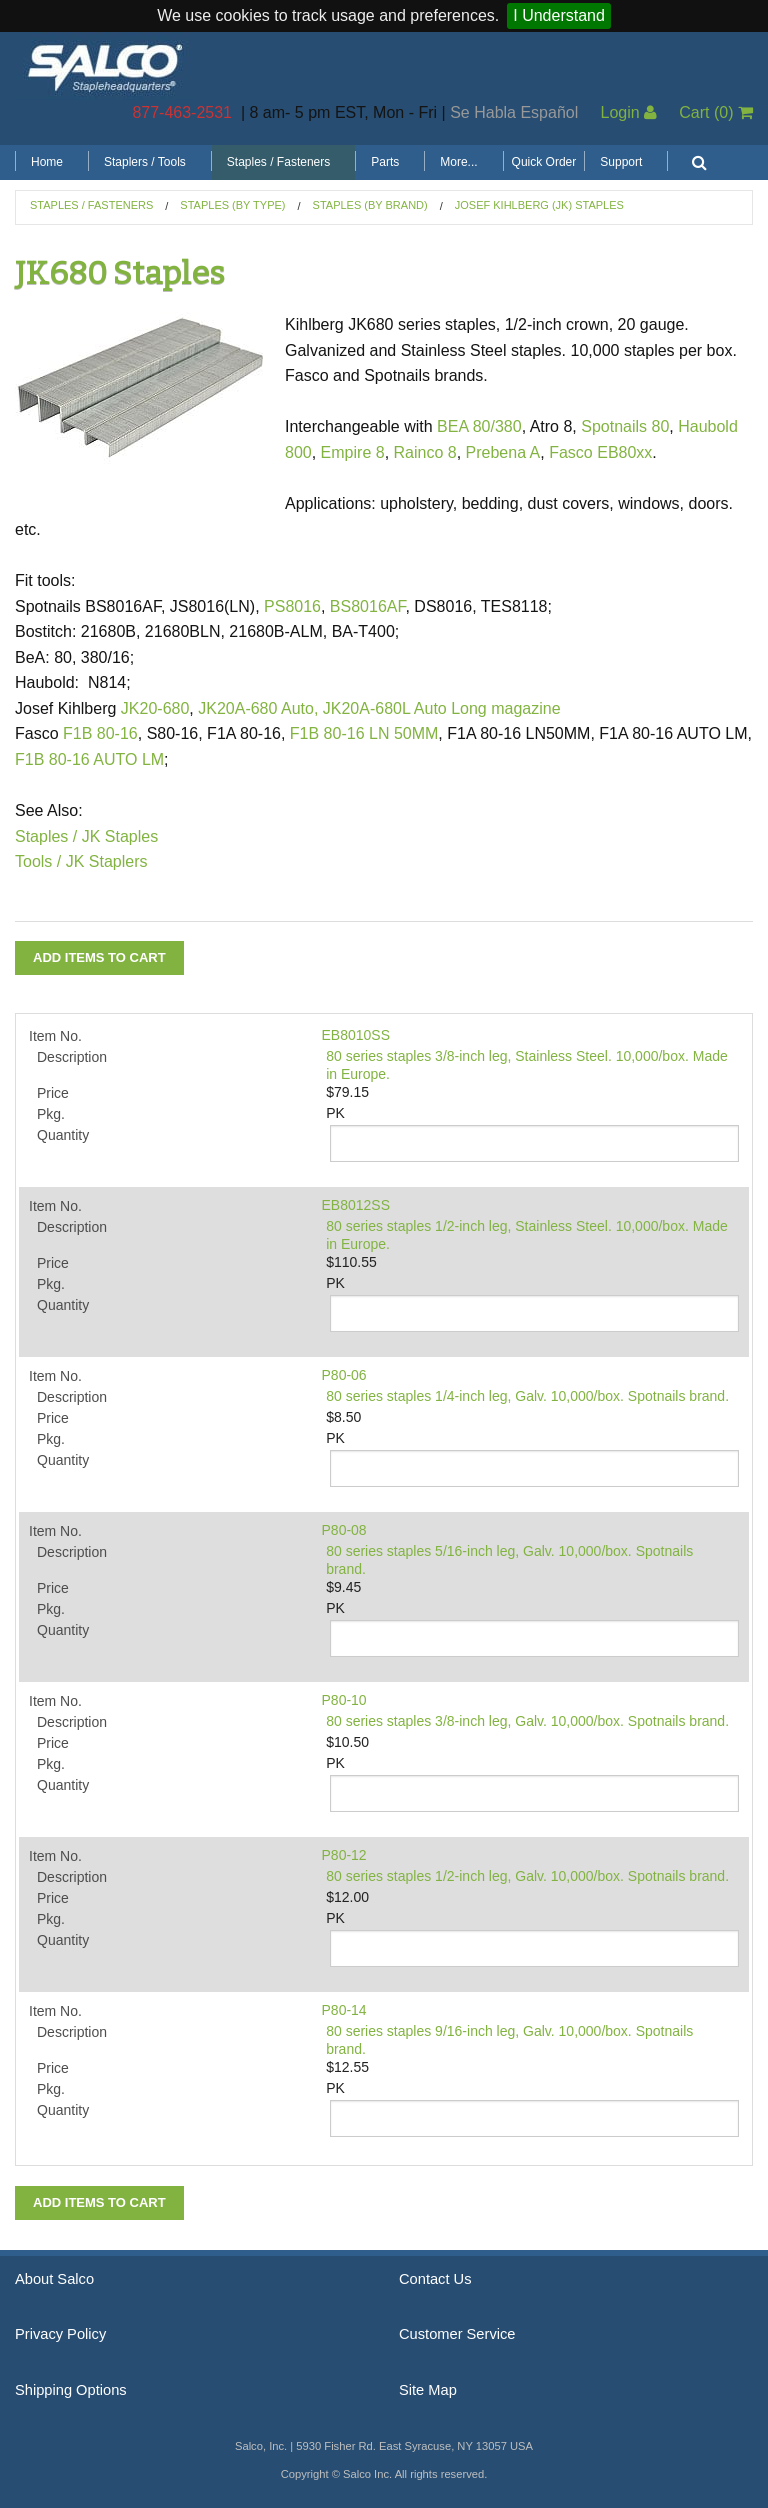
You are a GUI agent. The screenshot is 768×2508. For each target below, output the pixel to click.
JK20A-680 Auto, (258, 708)
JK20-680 (155, 708)
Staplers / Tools (145, 162)
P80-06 (344, 1375)
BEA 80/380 (479, 426)
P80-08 (344, 1530)
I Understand (559, 15)
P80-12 (344, 1855)
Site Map (428, 2390)
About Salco (54, 2279)
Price (53, 1093)
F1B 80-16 (100, 733)
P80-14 (344, 2010)
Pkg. (51, 1114)
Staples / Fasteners (278, 162)
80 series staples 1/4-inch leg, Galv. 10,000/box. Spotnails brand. (527, 1396)
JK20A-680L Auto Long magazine (442, 708)
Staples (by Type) (232, 205)
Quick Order (544, 162)
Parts (385, 162)
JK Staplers (107, 861)
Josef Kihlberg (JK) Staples (539, 205)
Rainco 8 (425, 452)
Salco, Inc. (105, 66)
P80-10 (344, 1700)
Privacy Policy (60, 2334)
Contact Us (435, 2279)
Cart (716, 112)
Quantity (63, 1135)
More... (458, 162)
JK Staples (120, 836)
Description (72, 1057)
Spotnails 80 (625, 426)
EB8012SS (356, 1205)
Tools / (38, 861)
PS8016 (292, 606)
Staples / (46, 836)
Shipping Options (71, 2390)
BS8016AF (368, 606)
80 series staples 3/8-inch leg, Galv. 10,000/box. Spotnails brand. (527, 1721)
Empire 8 (353, 452)
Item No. (55, 1036)
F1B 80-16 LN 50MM (364, 733)
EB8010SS (356, 1035)
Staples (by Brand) (370, 205)
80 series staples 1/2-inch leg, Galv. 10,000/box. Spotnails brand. (527, 1876)
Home (47, 162)
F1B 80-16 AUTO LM (89, 759)
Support (621, 162)
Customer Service (457, 2334)
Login (628, 112)
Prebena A (503, 452)
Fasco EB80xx (600, 452)
